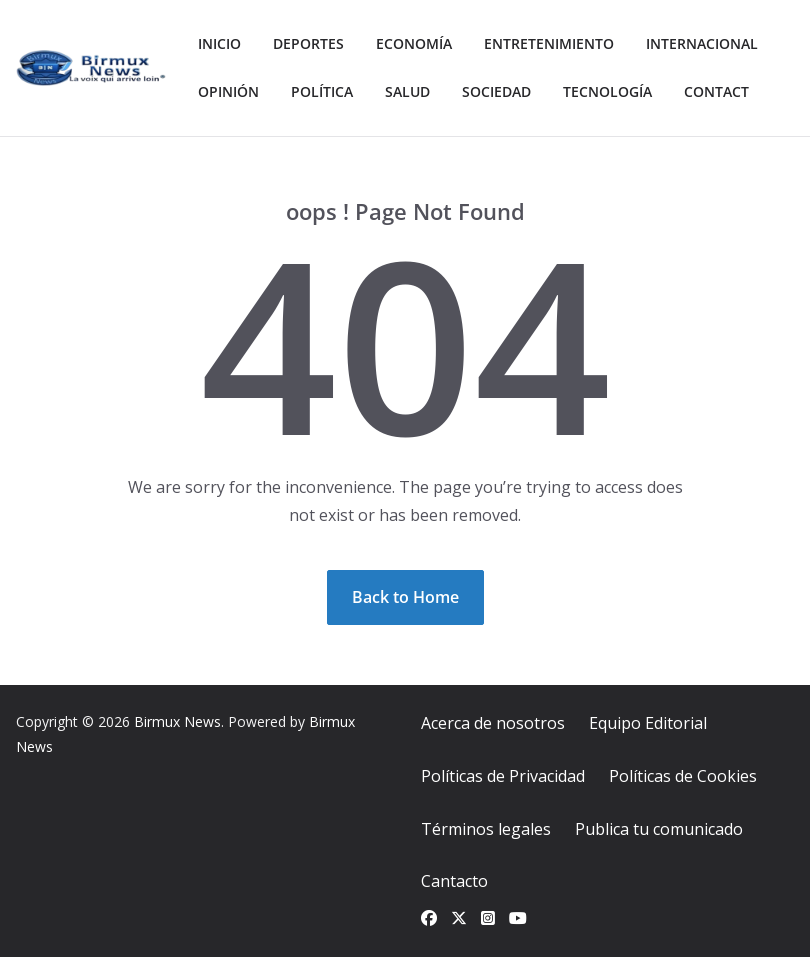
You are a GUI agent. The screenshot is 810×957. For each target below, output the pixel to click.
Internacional (702, 43)
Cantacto (454, 881)
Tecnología (607, 91)
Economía (414, 43)
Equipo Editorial (648, 723)
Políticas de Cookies (683, 776)
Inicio (219, 43)
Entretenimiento (549, 43)
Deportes (308, 43)
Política (322, 91)
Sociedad (496, 91)
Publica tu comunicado (659, 829)
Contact (716, 91)
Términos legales (486, 829)
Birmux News (177, 721)
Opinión (228, 91)
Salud (407, 91)
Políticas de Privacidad (503, 776)
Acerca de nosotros (493, 723)
